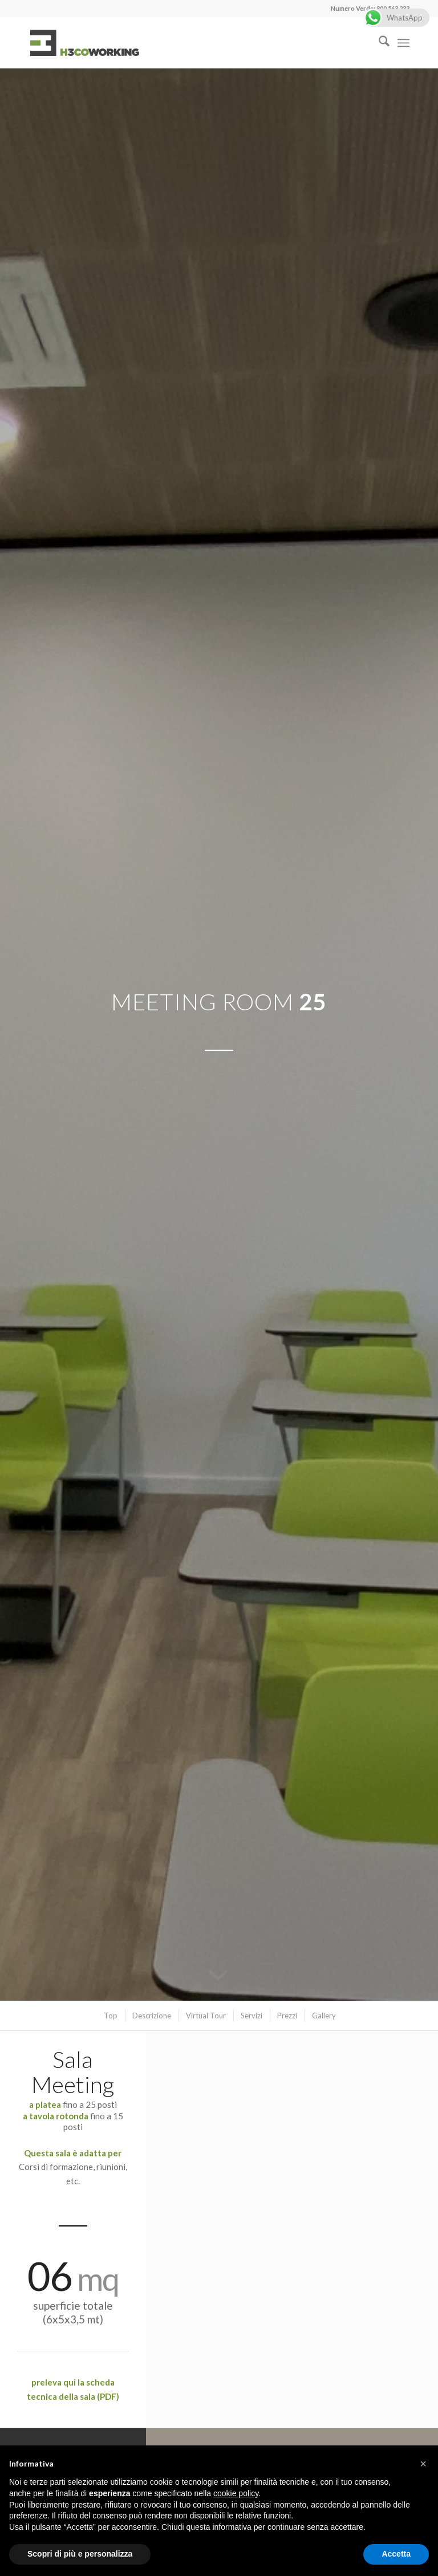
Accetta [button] (396, 2553)
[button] (423, 2464)
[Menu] (403, 42)
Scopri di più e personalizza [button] (79, 2553)
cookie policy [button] (235, 2493)
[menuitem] (378, 42)
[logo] (84, 42)
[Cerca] (378, 42)
